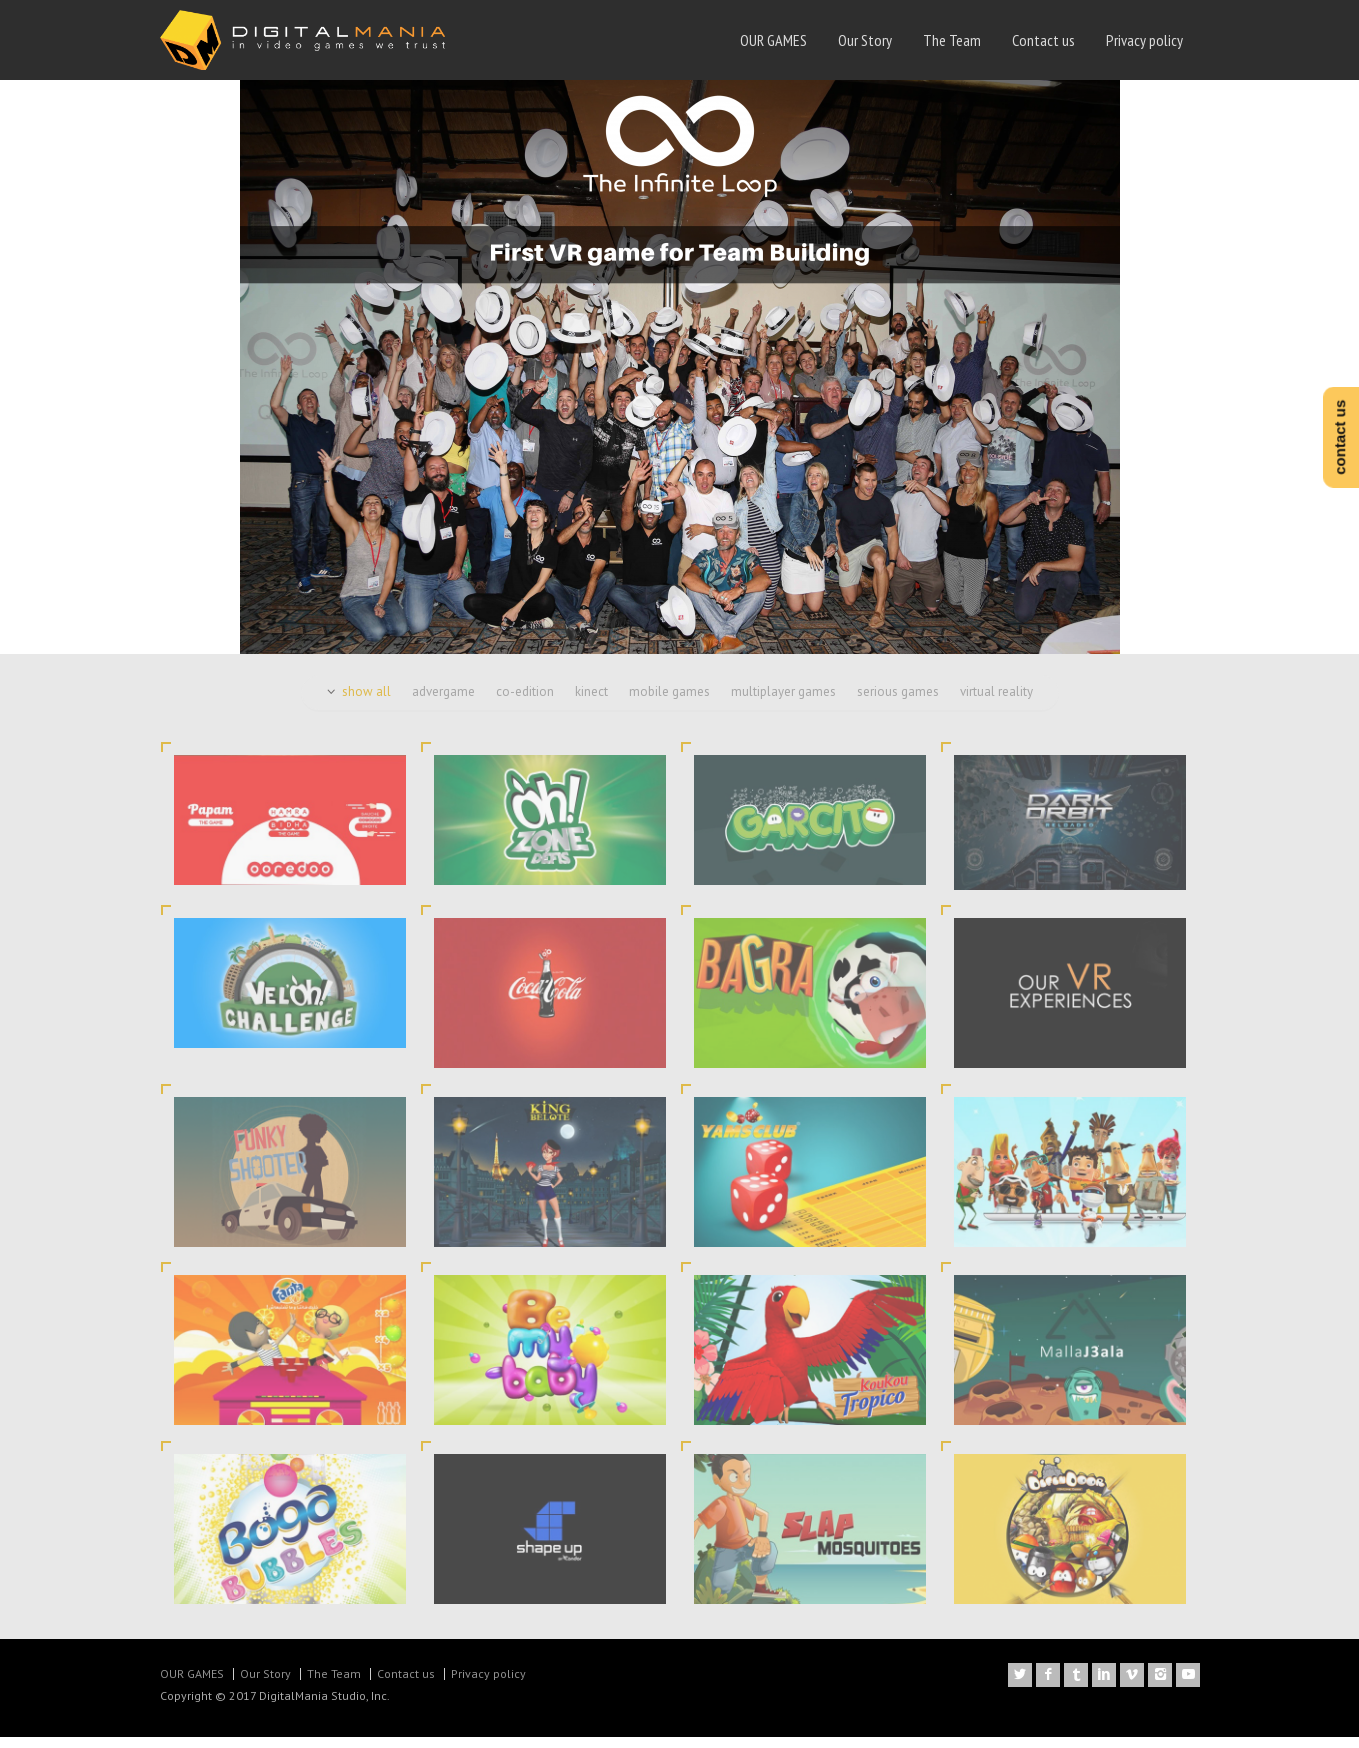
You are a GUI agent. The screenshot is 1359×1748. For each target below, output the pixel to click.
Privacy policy (1144, 40)
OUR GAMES (773, 40)
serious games (898, 702)
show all (366, 702)
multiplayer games (783, 702)
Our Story (865, 40)
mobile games (669, 702)
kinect (591, 702)
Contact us (1043, 40)
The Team (952, 40)
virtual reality (996, 702)
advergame (443, 702)
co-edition (525, 702)
